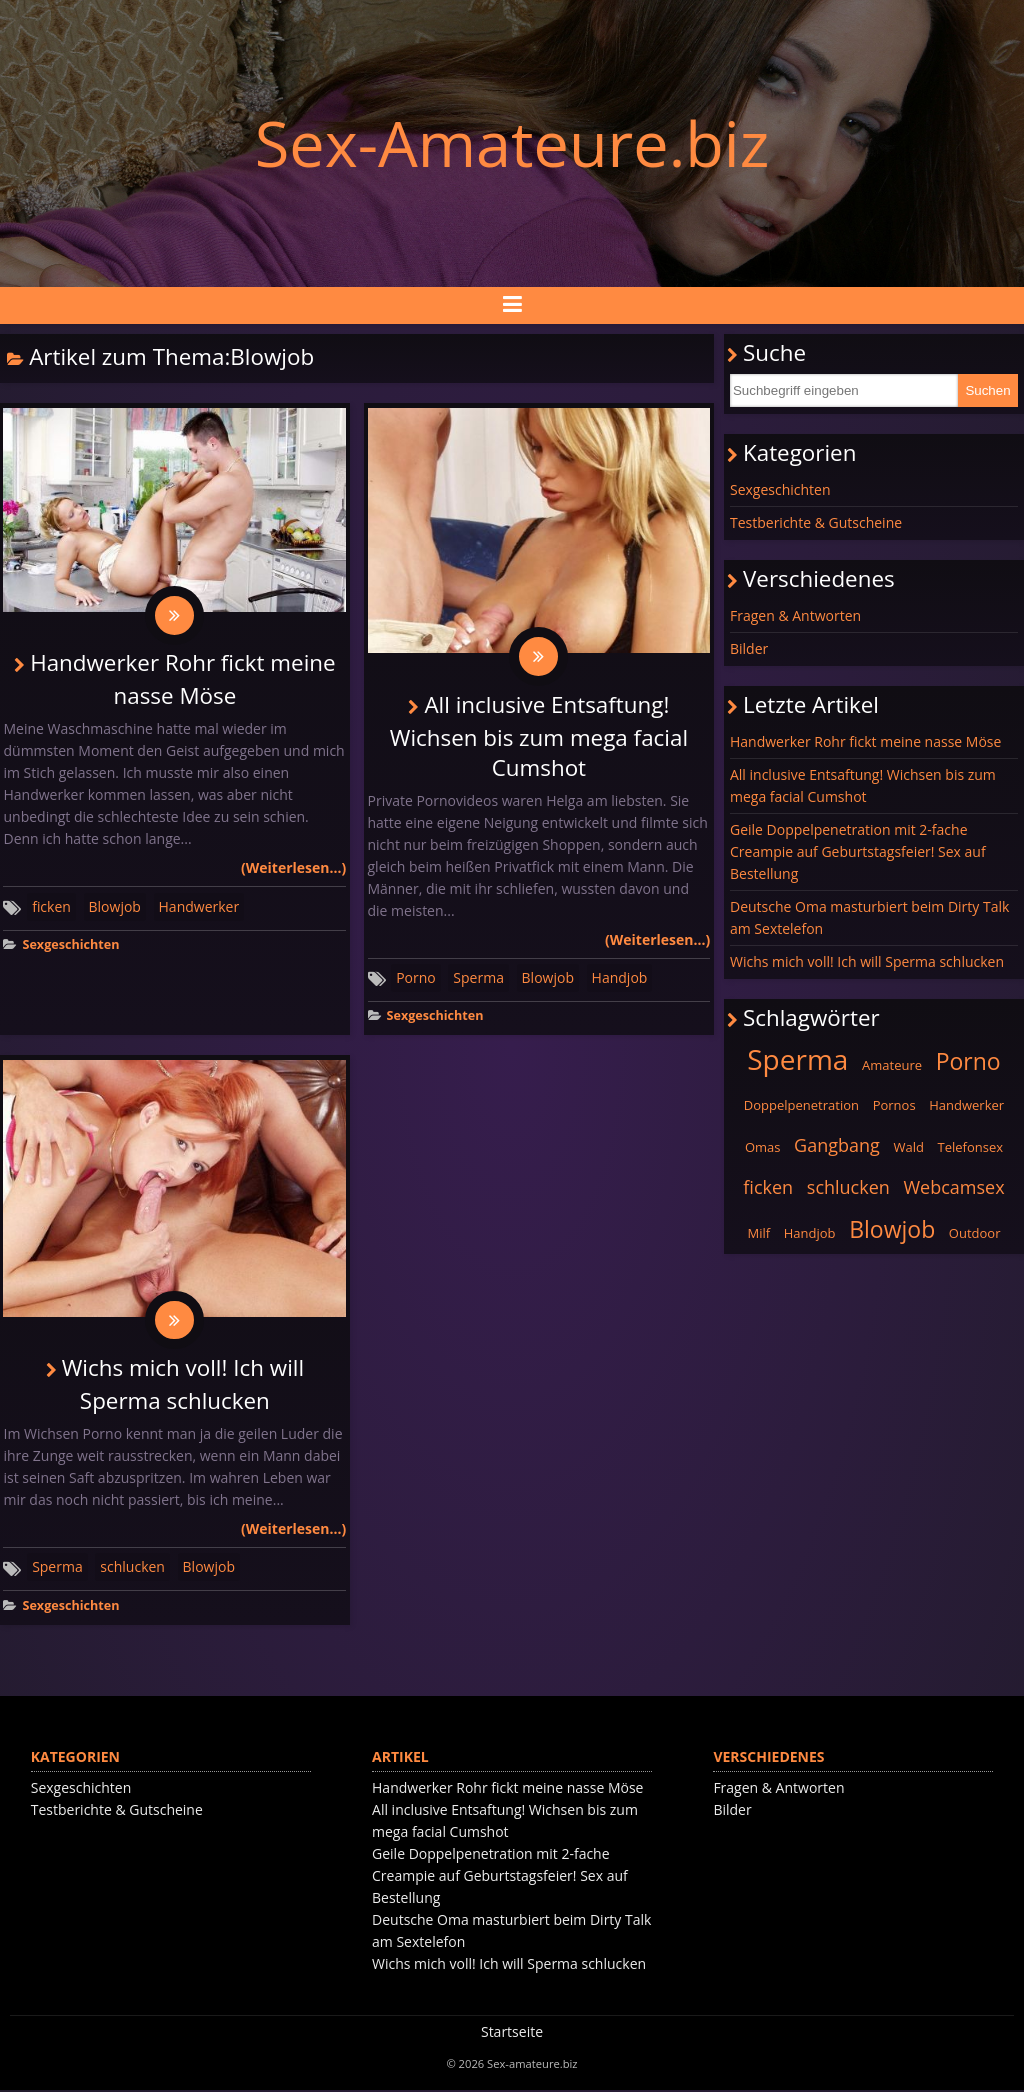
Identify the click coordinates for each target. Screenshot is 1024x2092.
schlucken (132, 1567)
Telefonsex (971, 1147)
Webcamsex (954, 1187)
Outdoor (975, 1233)
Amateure (892, 1065)
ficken (51, 906)
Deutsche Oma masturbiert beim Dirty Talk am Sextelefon (869, 917)
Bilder (749, 648)
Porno (416, 978)
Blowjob (115, 906)
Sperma (478, 978)
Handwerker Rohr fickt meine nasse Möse (865, 741)
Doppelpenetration (801, 1105)
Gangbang (837, 1145)
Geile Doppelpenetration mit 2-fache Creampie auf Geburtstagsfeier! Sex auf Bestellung (858, 851)
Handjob (620, 978)
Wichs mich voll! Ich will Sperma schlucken (867, 961)
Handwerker (199, 906)
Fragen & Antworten (795, 615)
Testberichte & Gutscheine (816, 522)
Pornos (894, 1105)
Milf (758, 1233)
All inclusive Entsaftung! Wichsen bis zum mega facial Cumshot (539, 736)
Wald (908, 1147)
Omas (763, 1147)
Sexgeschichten (70, 945)
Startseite (512, 2033)
